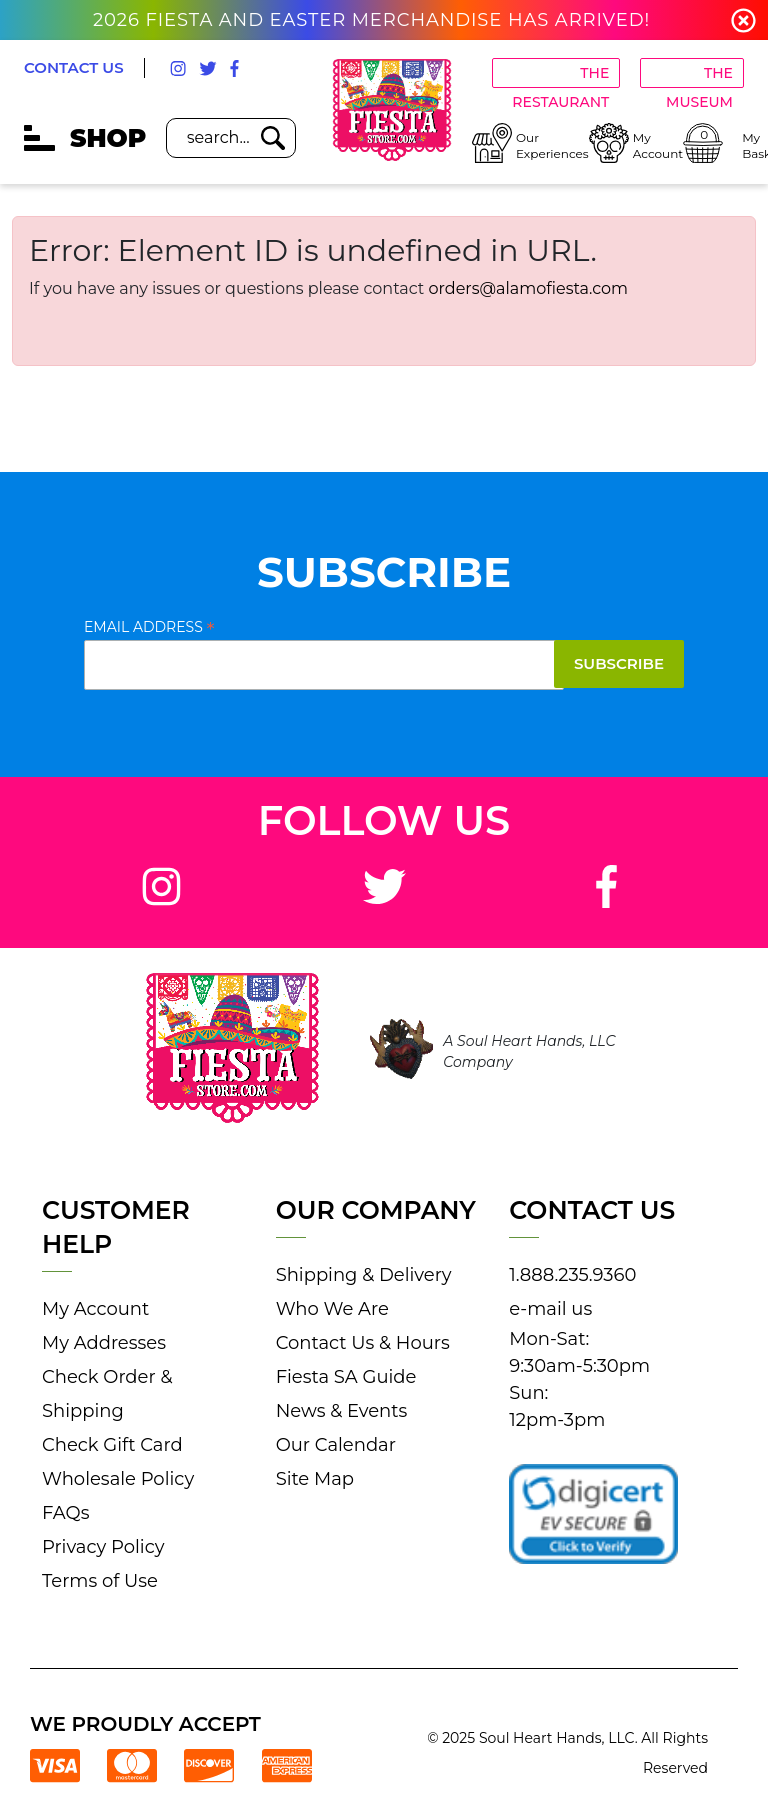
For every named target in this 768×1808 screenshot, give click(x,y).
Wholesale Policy (118, 1479)
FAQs (65, 1513)
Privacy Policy (103, 1547)
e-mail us (550, 1309)
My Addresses (104, 1343)
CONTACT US (74, 67)
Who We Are (332, 1309)
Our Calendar (336, 1445)
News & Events (342, 1411)
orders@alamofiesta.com (529, 288)
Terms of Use (100, 1581)
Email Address (149, 627)
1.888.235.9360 (572, 1275)
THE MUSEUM (699, 76)
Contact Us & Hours (363, 1343)
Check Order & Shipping (107, 1394)
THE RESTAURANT (560, 76)
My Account (95, 1309)
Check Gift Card (112, 1445)
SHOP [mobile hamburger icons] (85, 138)
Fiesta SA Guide (346, 1377)
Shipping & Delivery (364, 1275)
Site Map (315, 1479)
